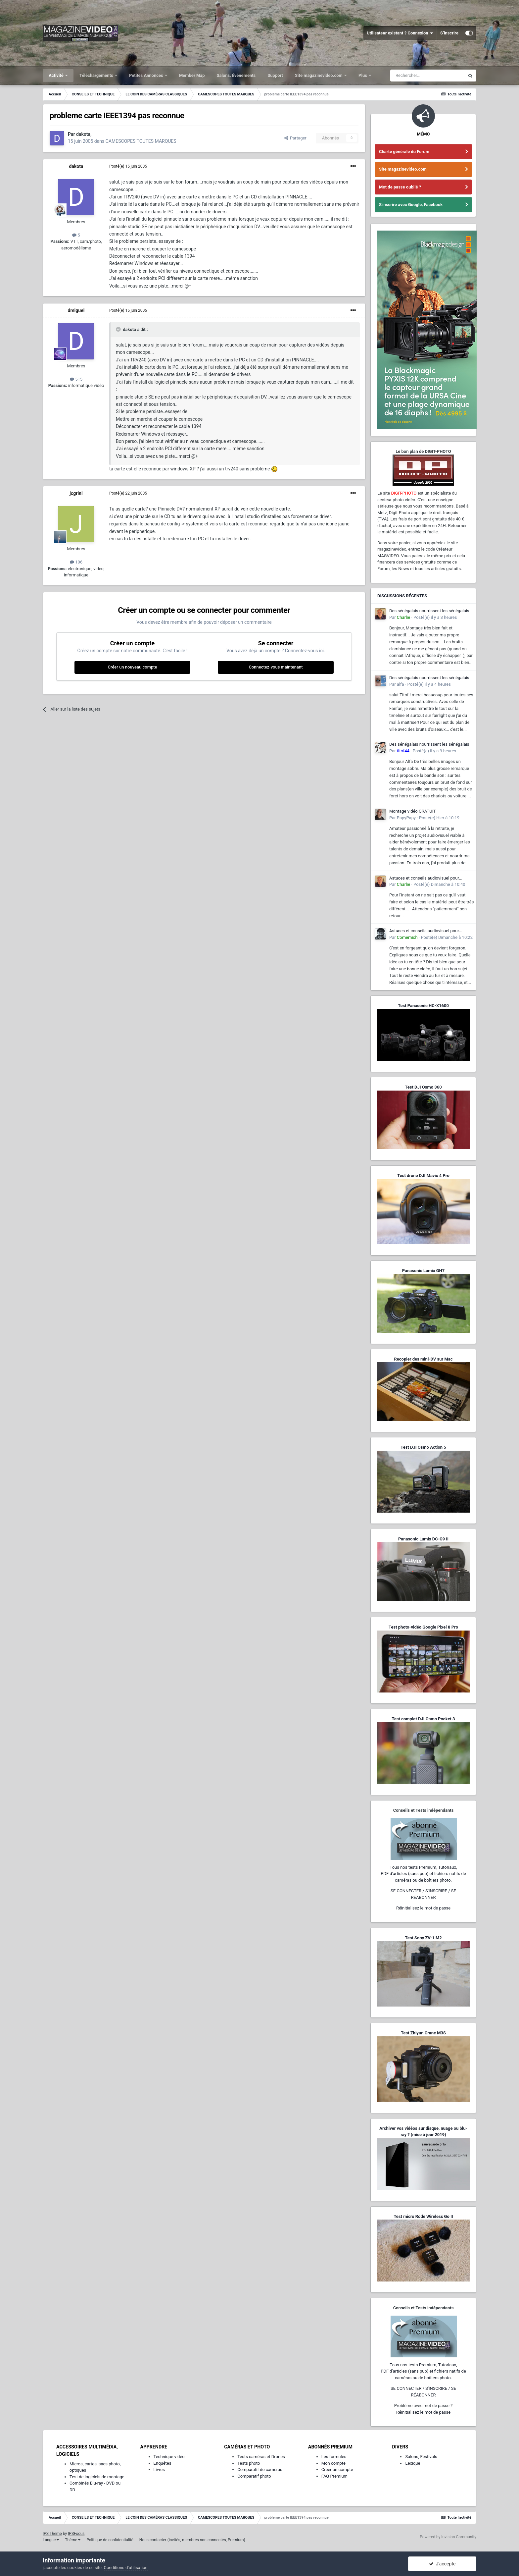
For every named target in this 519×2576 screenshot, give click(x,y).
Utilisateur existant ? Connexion (400, 33)
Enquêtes (162, 2463)
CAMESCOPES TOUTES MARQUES (141, 141)
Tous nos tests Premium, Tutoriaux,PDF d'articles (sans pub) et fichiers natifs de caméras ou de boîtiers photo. (423, 1874)
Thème (72, 2540)
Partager (295, 137)
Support (275, 75)
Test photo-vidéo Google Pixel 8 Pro (423, 1627)
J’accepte (442, 2563)
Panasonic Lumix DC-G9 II (423, 1538)
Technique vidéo (169, 2456)
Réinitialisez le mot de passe (423, 1907)
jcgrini (76, 493)
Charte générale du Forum (404, 151)
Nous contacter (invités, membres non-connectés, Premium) (192, 2540)
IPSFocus (76, 2533)
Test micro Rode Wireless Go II (423, 2216)
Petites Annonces (146, 75)
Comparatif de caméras (259, 2469)
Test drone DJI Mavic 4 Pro (423, 1175)
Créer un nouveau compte (132, 667)
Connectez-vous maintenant (276, 667)
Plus (363, 75)
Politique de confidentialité (109, 2540)
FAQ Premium (334, 2476)
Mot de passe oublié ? (400, 187)
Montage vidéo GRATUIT (412, 811)
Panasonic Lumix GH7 (423, 1270)
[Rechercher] (427, 75)
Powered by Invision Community (448, 2537)
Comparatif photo (254, 2476)
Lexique (412, 2463)
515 (76, 379)
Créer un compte (337, 2469)
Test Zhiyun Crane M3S (423, 2032)
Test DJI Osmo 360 (423, 1087)
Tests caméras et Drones (261, 2456)
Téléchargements (96, 75)
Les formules (334, 2456)
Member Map (192, 75)
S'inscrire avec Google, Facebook (411, 204)
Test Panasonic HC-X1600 (423, 1005)
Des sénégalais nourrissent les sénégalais (429, 610)
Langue (51, 2540)
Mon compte (333, 2463)
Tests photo (248, 2463)
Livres (159, 2469)
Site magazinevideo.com (319, 75)
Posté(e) (128, 166)
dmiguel (76, 310)
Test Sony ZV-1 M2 (423, 1937)
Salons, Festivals (421, 2456)
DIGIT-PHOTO (403, 493)
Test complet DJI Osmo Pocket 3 (423, 1718)
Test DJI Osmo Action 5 (423, 1447)
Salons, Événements (236, 75)
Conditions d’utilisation (126, 2567)
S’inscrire (449, 32)
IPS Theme (52, 2533)
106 (76, 562)
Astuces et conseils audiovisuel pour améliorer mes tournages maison (424, 879)
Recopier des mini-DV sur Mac (423, 1359)
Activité (57, 75)
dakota (76, 166)
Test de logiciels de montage (97, 2476)
